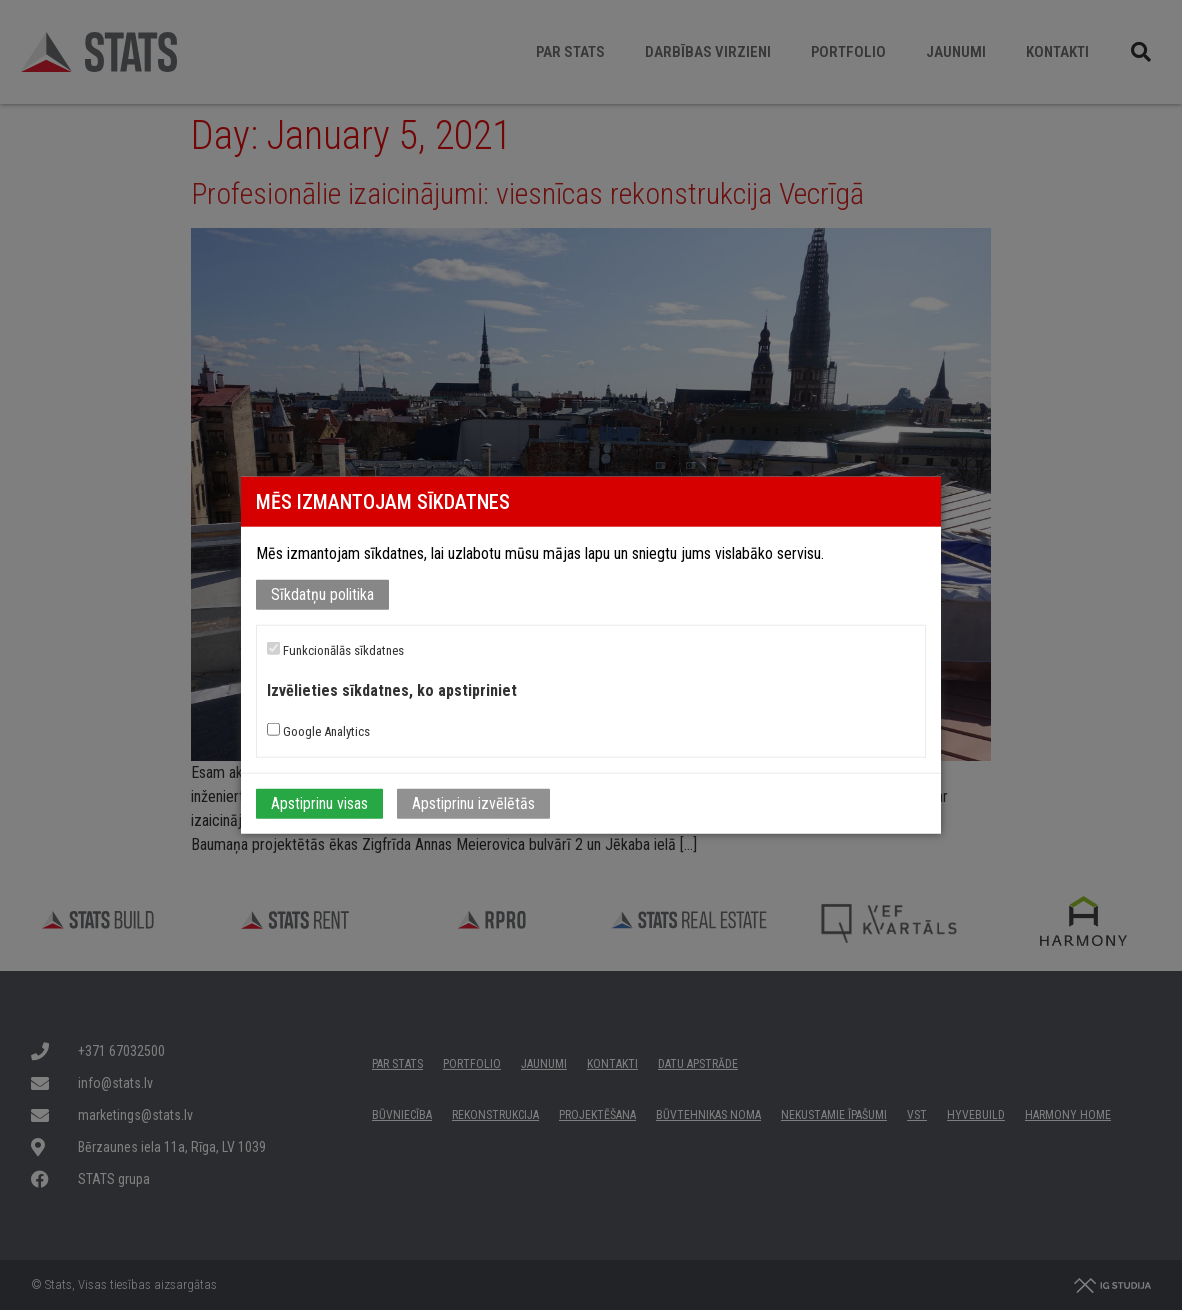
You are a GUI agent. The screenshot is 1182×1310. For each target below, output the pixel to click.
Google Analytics (318, 730)
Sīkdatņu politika (322, 594)
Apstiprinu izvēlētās (473, 802)
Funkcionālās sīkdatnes (335, 650)
